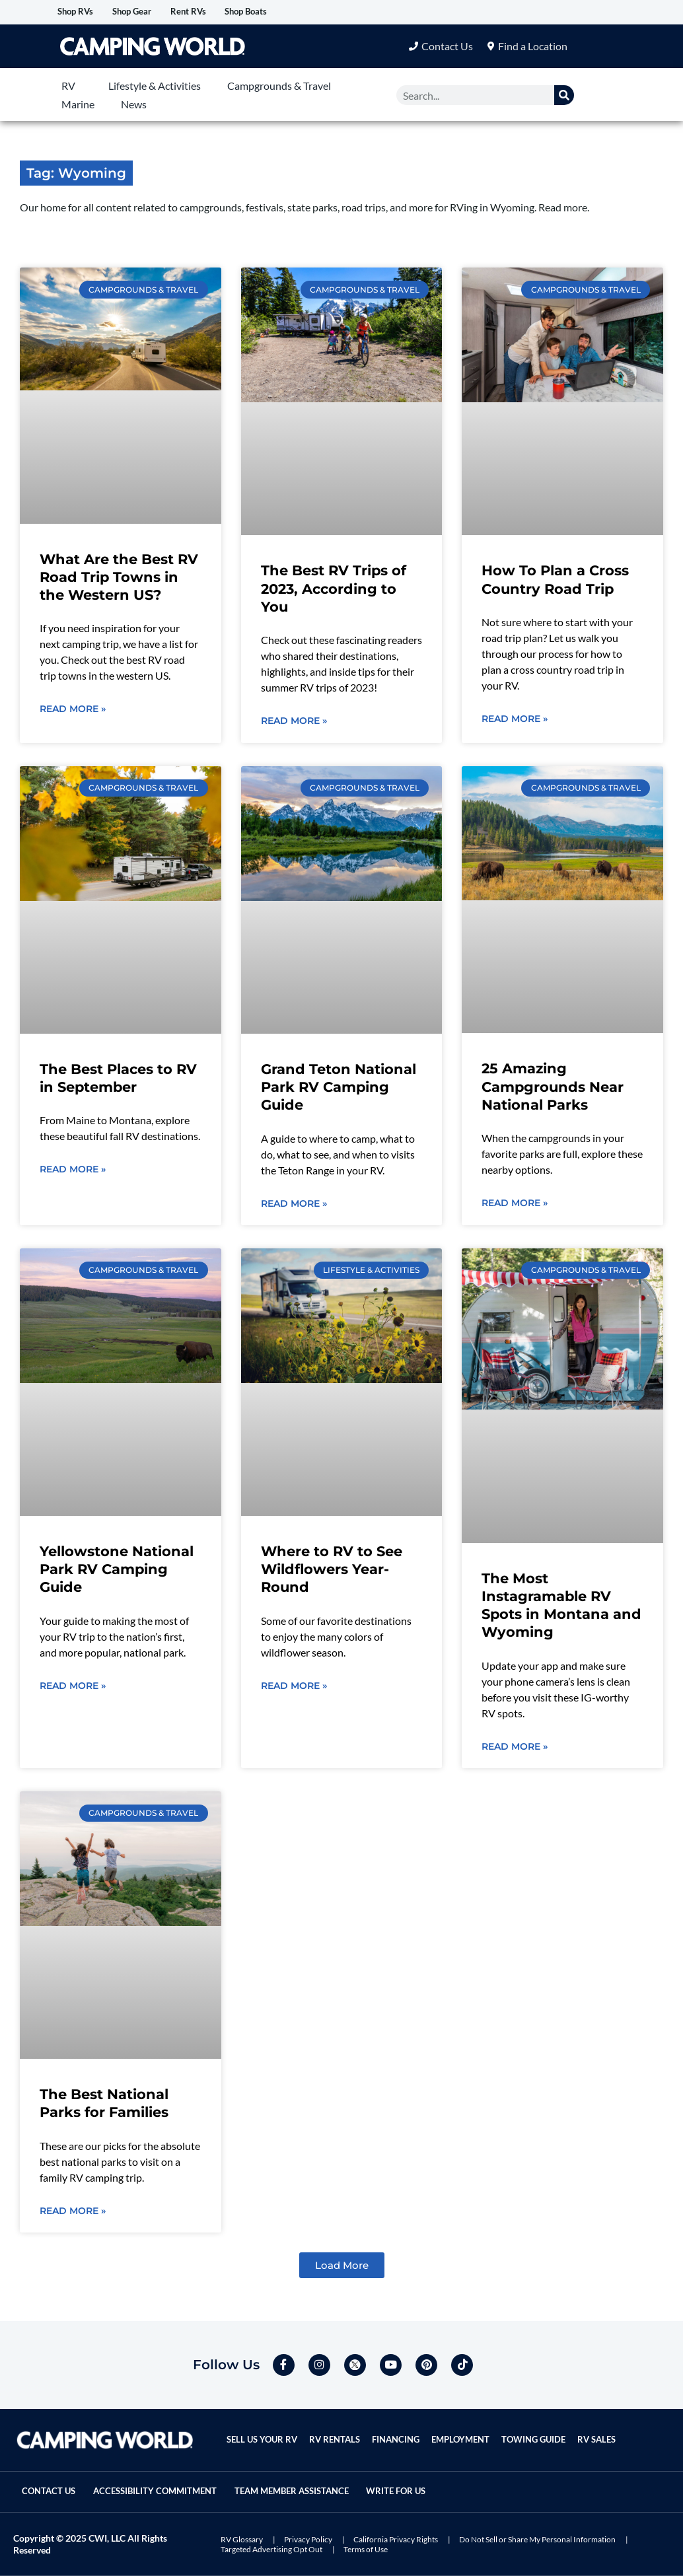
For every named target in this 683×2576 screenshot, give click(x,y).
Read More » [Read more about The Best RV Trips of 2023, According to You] (294, 723)
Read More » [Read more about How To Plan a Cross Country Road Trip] (515, 720)
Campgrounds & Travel (279, 86)
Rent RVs (224, 12)
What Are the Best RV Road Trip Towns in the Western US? (119, 578)
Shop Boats (296, 12)
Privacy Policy (308, 2539)
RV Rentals (337, 2429)
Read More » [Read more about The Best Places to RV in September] (73, 1172)
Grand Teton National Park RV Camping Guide (338, 1088)
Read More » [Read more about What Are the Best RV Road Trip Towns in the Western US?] (73, 711)
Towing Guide (540, 2429)
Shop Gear (154, 12)
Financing (399, 2429)
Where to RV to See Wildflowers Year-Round (331, 1571)
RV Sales (604, 2429)
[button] (341, 2268)
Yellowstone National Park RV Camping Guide (117, 1571)
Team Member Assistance (329, 2480)
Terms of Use (365, 2549)
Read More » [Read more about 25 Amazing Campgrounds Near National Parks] (515, 1205)
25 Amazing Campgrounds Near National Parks (553, 1088)
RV (68, 86)
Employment (465, 2429)
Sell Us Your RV (263, 2429)
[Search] (564, 96)
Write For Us (58, 2492)
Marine (77, 104)
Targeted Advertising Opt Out (271, 2549)
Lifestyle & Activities (154, 86)
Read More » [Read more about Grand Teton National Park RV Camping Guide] (294, 1205)
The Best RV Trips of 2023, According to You (333, 589)
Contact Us (54, 2480)
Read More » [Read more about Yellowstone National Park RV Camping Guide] (73, 1688)
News (134, 104)
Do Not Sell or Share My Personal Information (537, 2539)
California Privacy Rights (395, 2539)
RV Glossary (242, 2539)
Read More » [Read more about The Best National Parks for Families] (73, 2214)
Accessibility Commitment (175, 2480)
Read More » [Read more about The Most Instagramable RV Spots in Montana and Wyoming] (515, 1749)
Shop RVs (82, 12)
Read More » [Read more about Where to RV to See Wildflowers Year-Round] (294, 1688)
